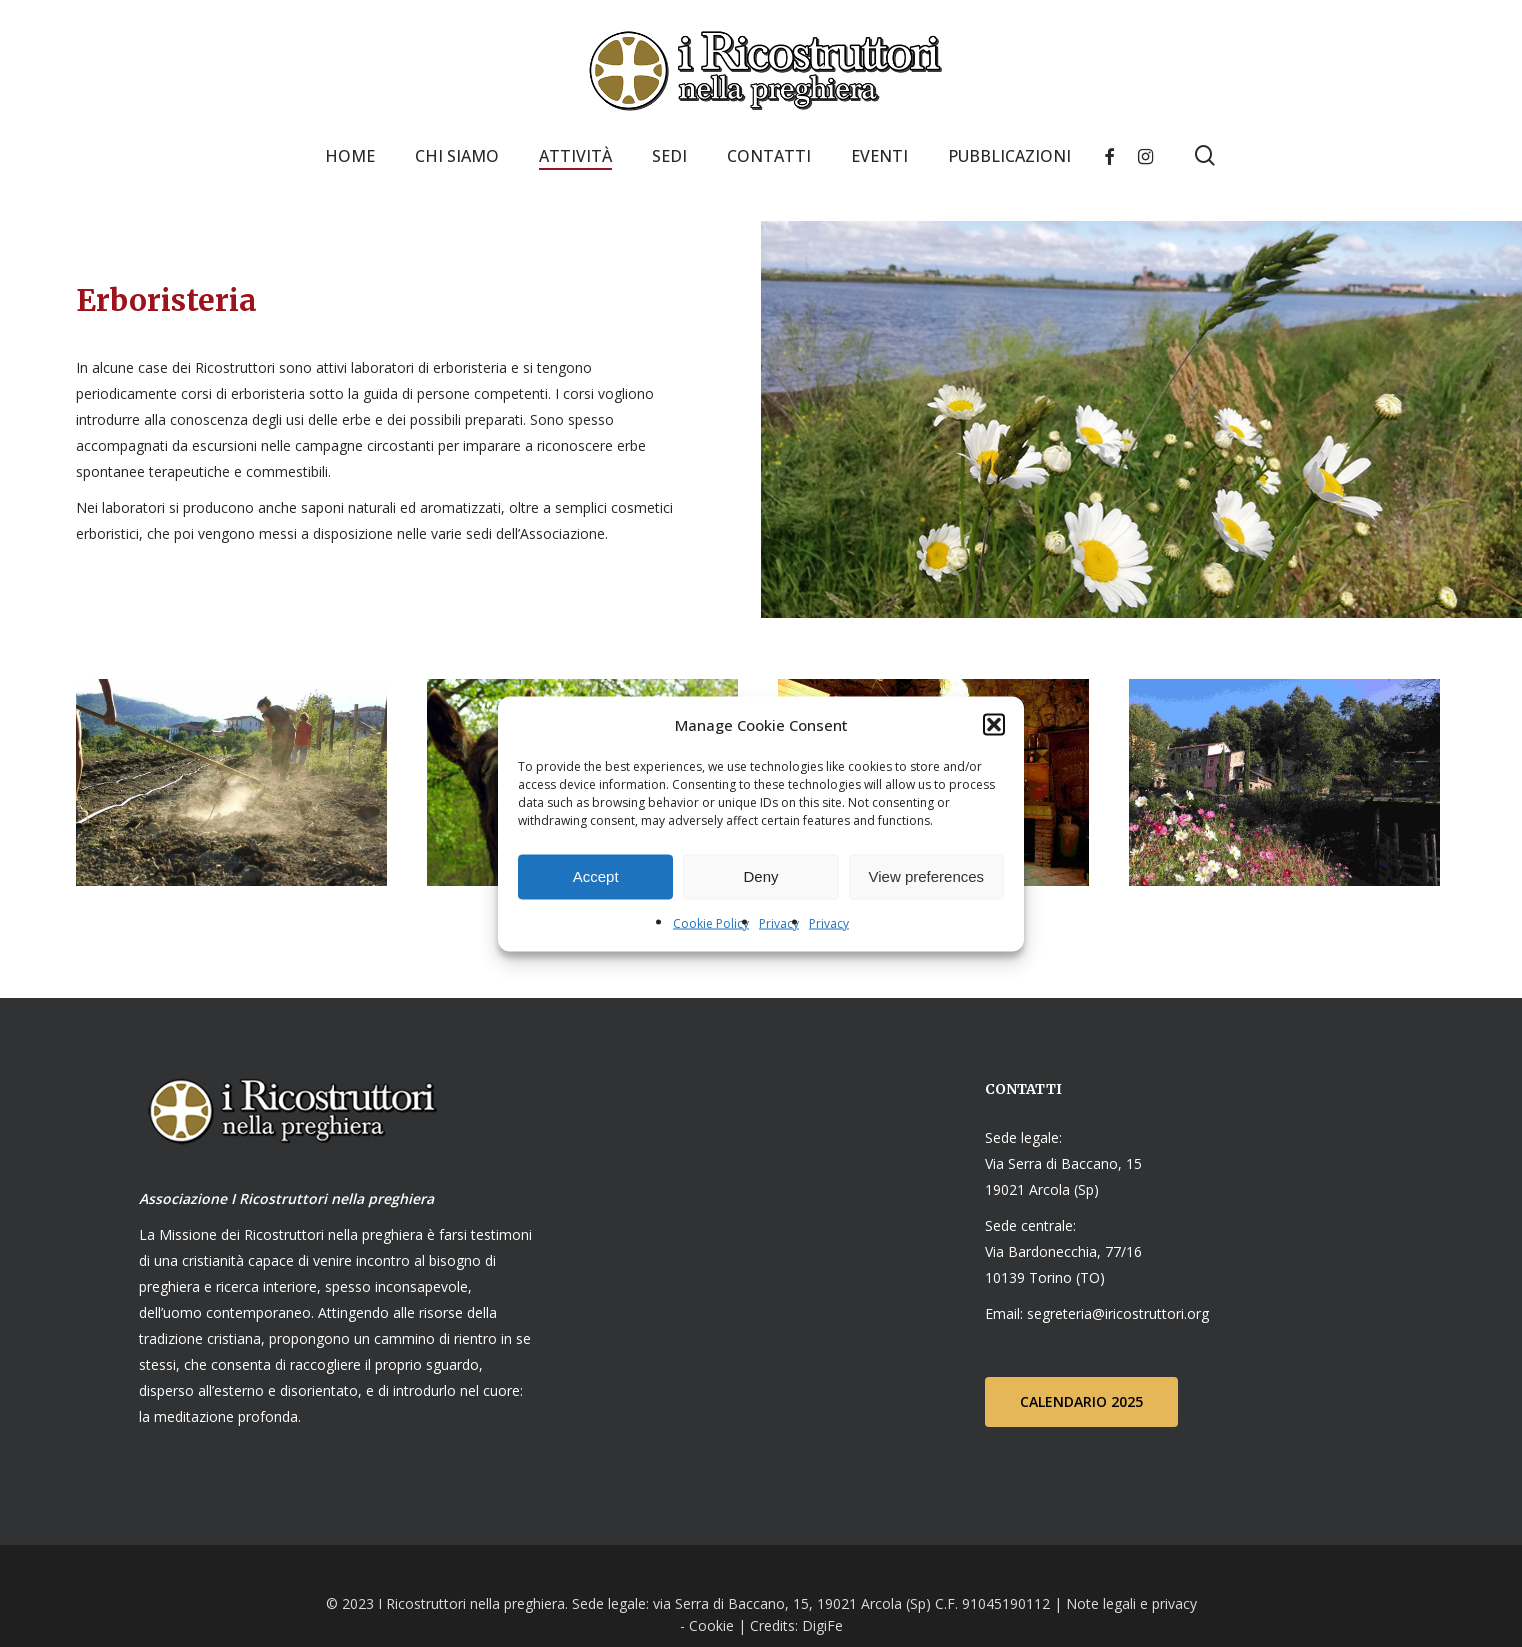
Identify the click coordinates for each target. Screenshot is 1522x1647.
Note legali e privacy (1131, 1603)
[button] (994, 724)
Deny (760, 876)
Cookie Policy (711, 922)
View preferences (927, 876)
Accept (596, 876)
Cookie (711, 1625)
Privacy (779, 922)
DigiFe (820, 1625)
